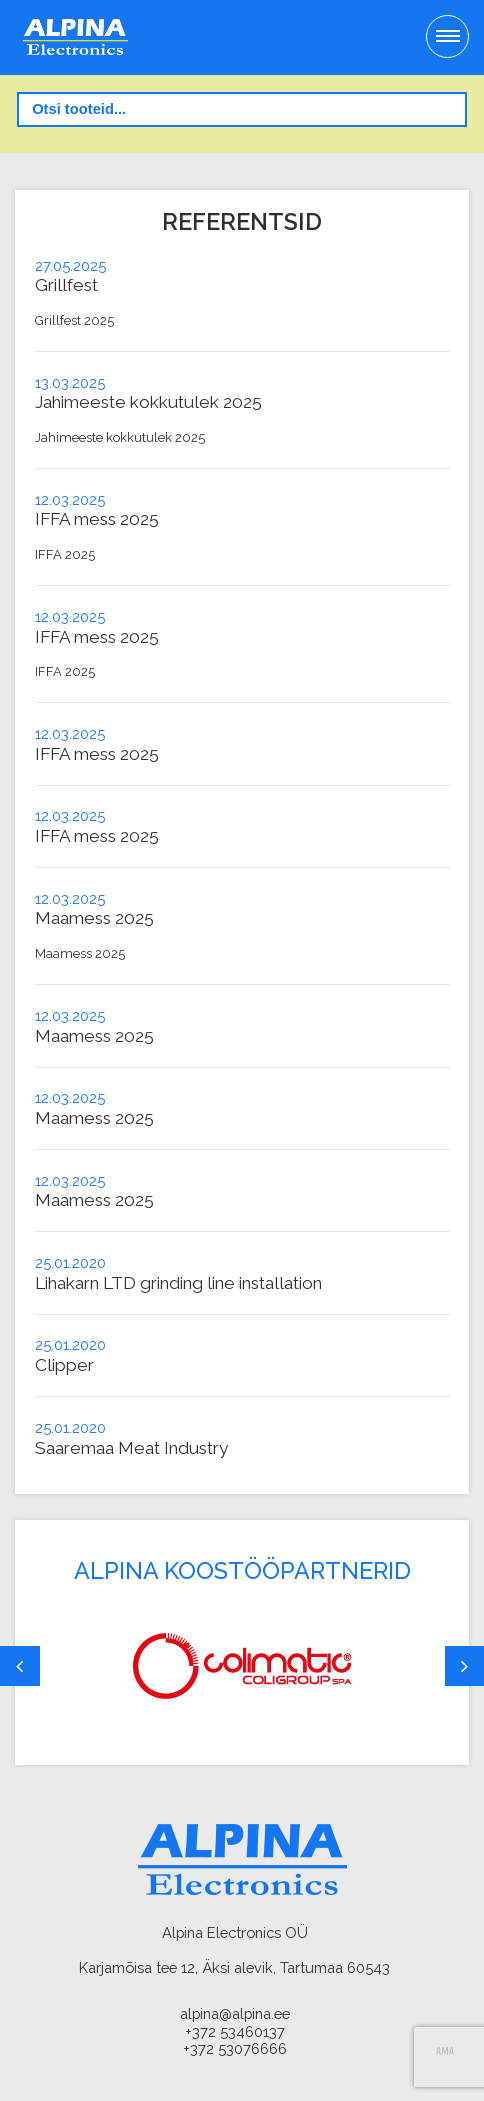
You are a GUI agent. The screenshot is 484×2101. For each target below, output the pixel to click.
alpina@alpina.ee (235, 2013)
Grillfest (66, 285)
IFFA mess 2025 (97, 519)
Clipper (64, 1365)
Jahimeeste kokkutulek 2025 (148, 402)
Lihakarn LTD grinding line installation (178, 1283)
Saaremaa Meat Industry (131, 1448)
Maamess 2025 (94, 918)
